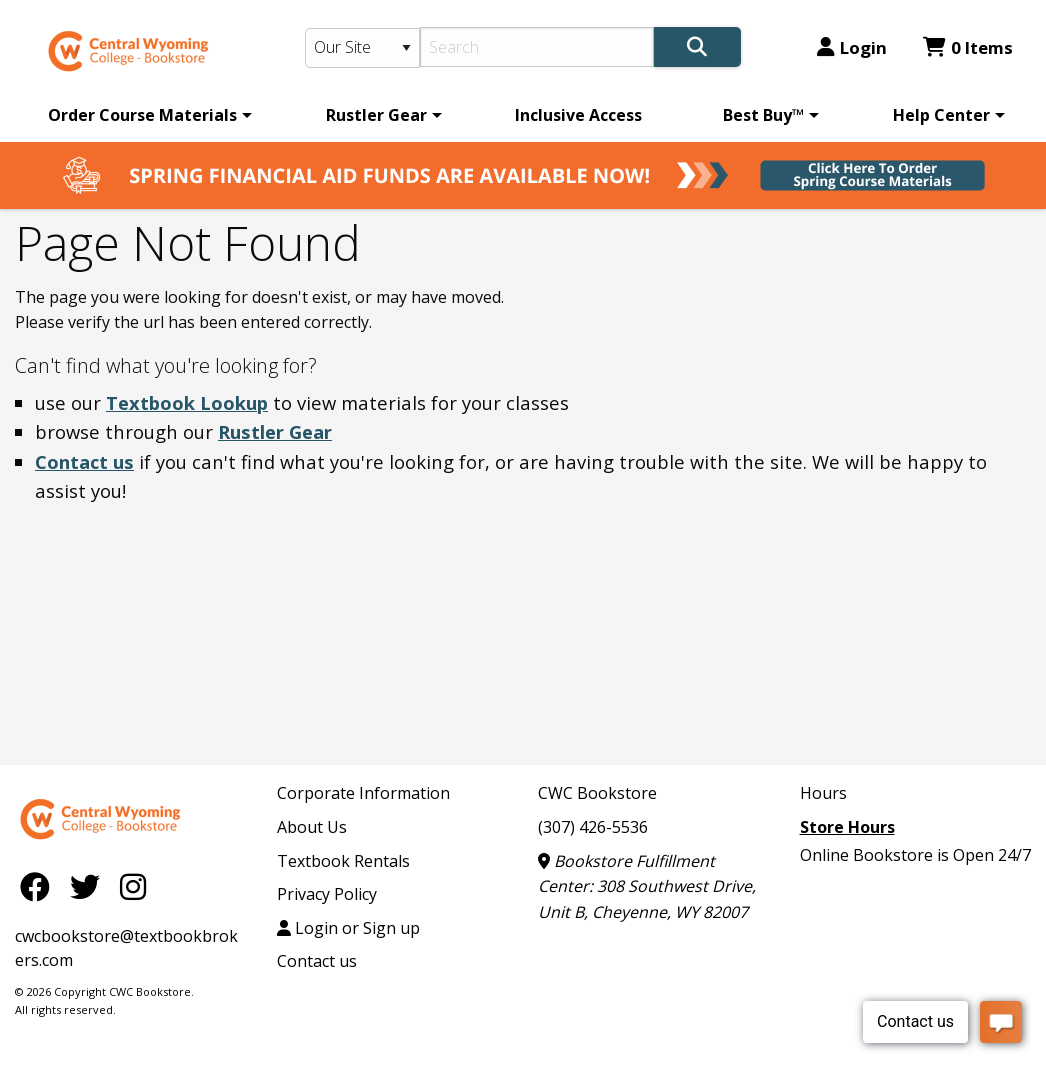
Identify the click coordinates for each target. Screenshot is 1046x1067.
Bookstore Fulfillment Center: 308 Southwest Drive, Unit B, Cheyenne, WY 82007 (647, 886)
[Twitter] (90, 885)
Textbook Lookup (187, 402)
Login (852, 47)
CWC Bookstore (597, 793)
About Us (312, 827)
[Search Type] (362, 48)
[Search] (537, 47)
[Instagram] (133, 885)
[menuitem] (146, 115)
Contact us (84, 461)
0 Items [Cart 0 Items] (968, 47)
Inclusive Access (578, 115)
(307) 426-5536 (593, 827)
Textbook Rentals (343, 861)
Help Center (941, 115)
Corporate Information (363, 793)
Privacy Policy (327, 894)
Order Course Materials (142, 115)
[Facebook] (40, 885)
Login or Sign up (348, 928)
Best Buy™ (763, 115)
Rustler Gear (376, 115)
